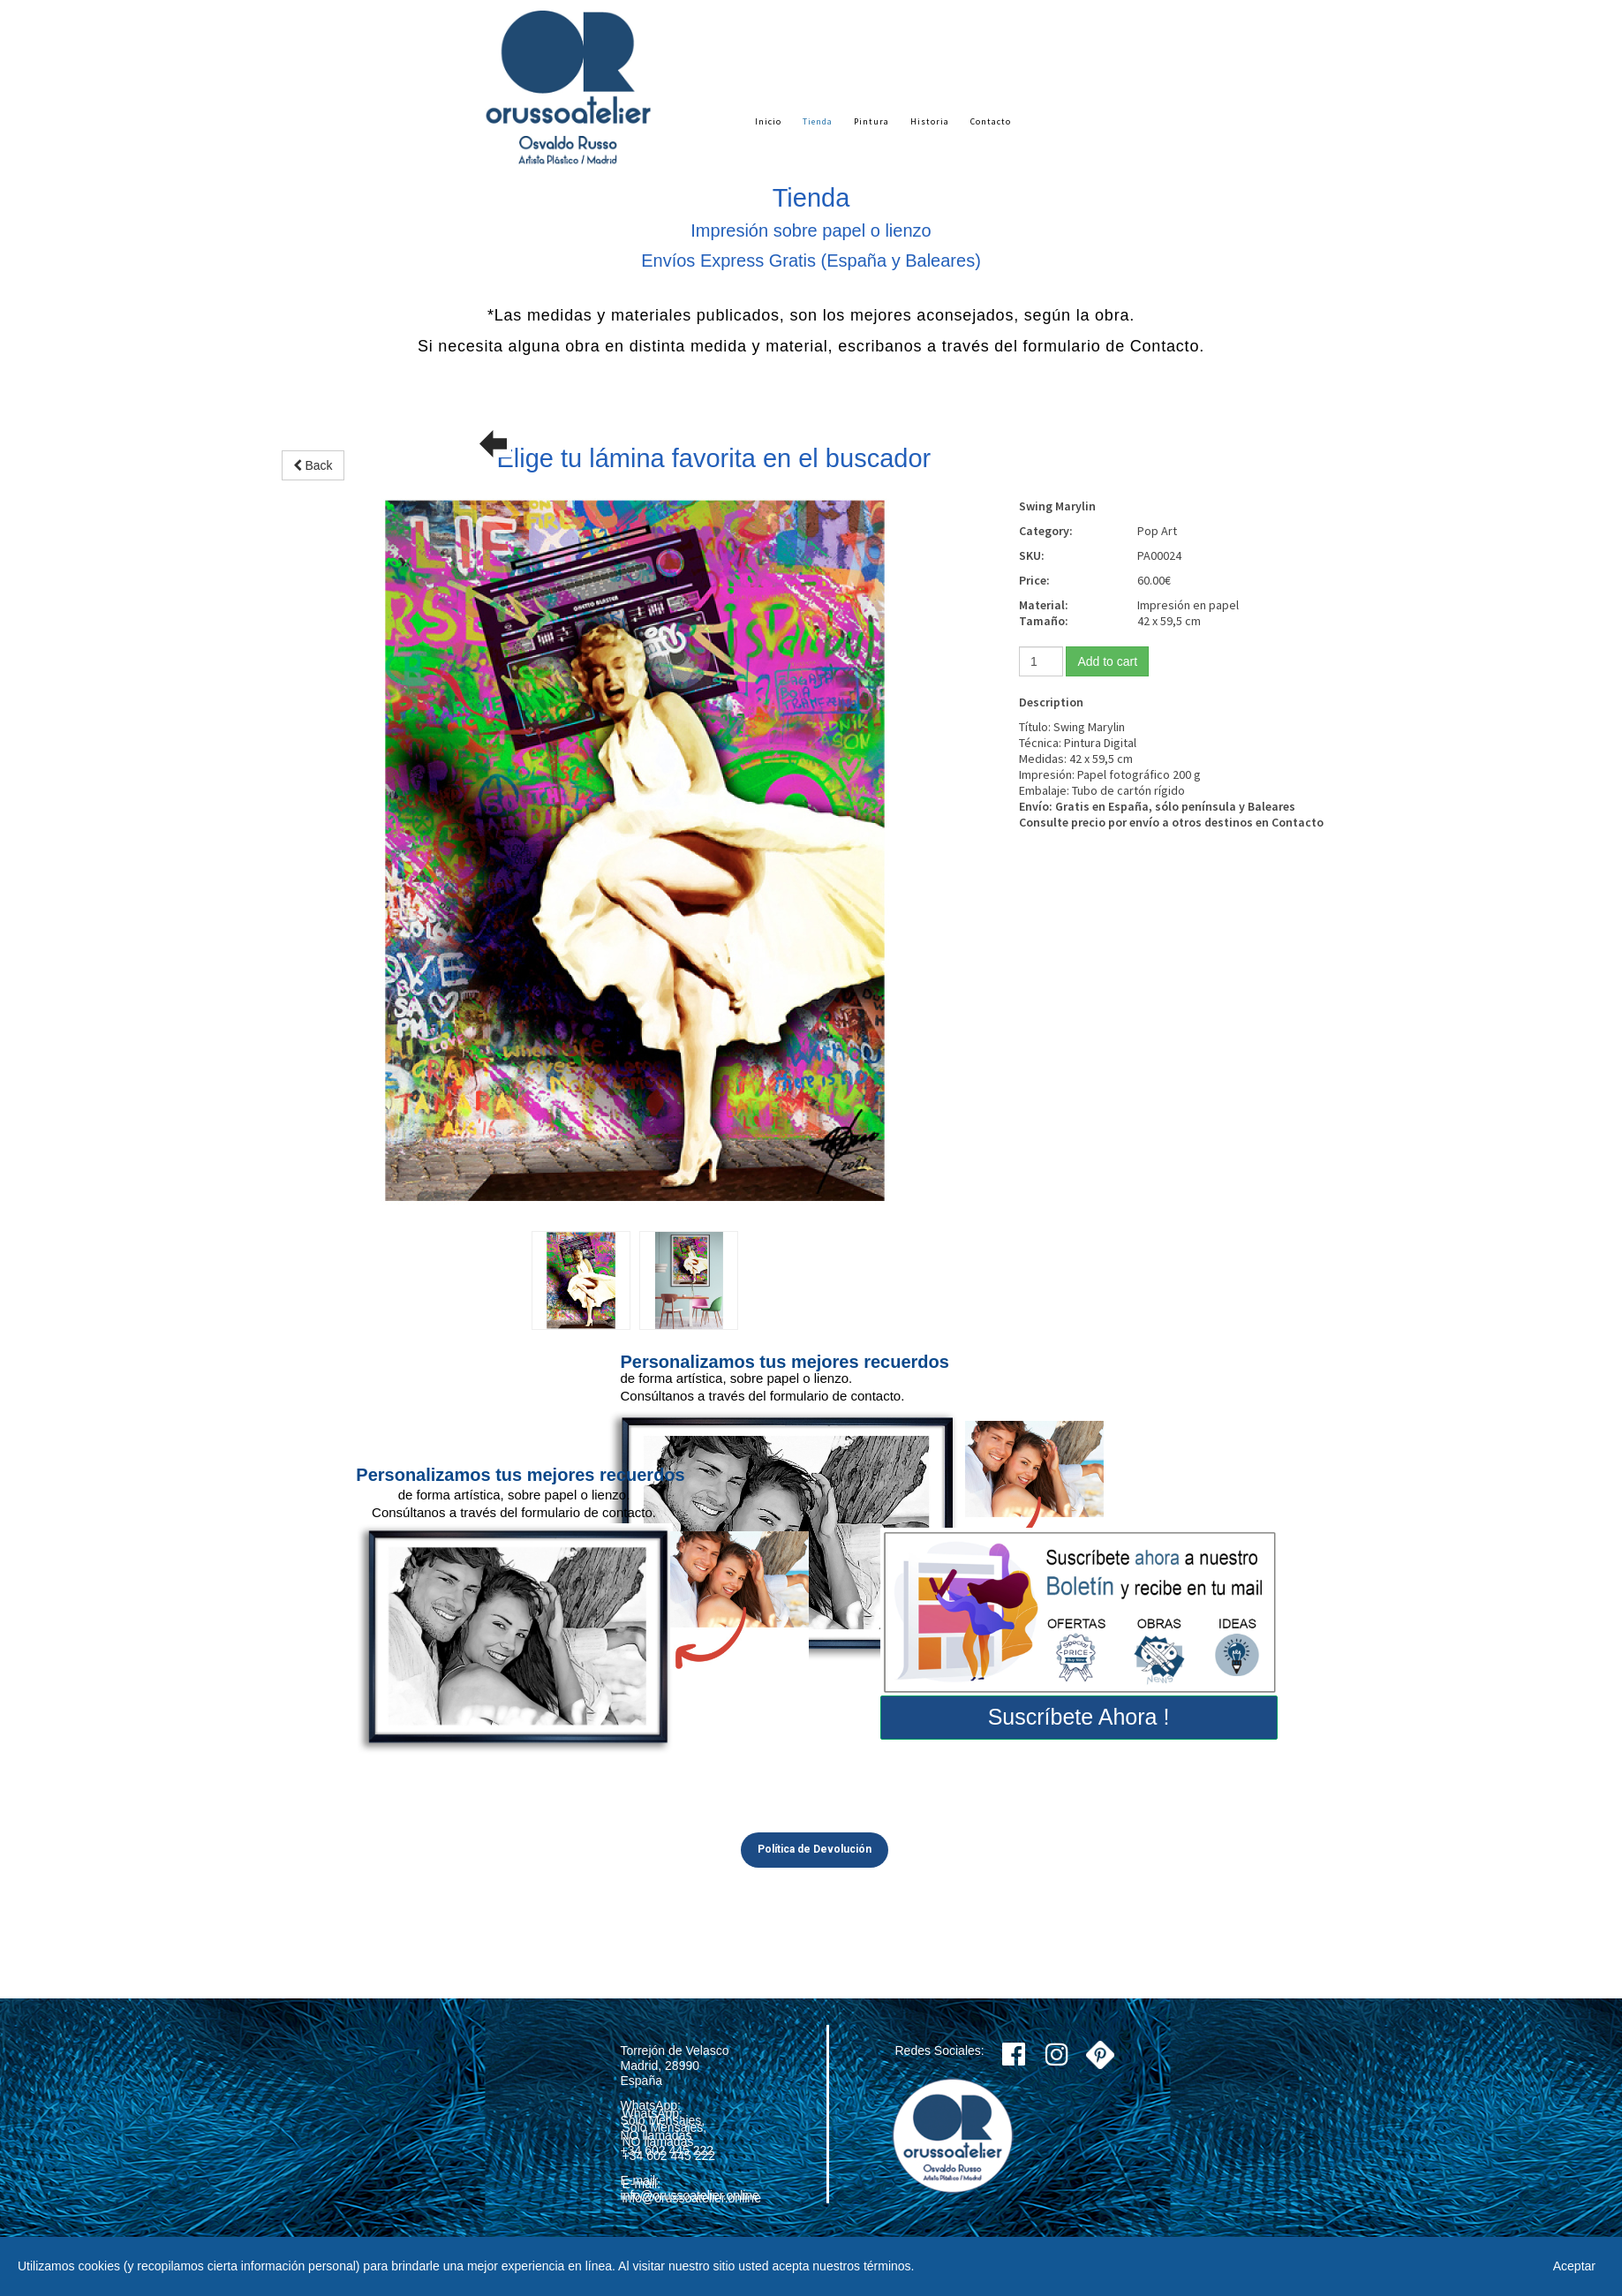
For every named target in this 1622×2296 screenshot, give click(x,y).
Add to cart (1107, 661)
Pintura (871, 121)
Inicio (768, 121)
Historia (929, 121)
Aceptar (1574, 2266)
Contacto (990, 121)
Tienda (818, 121)
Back (313, 465)
